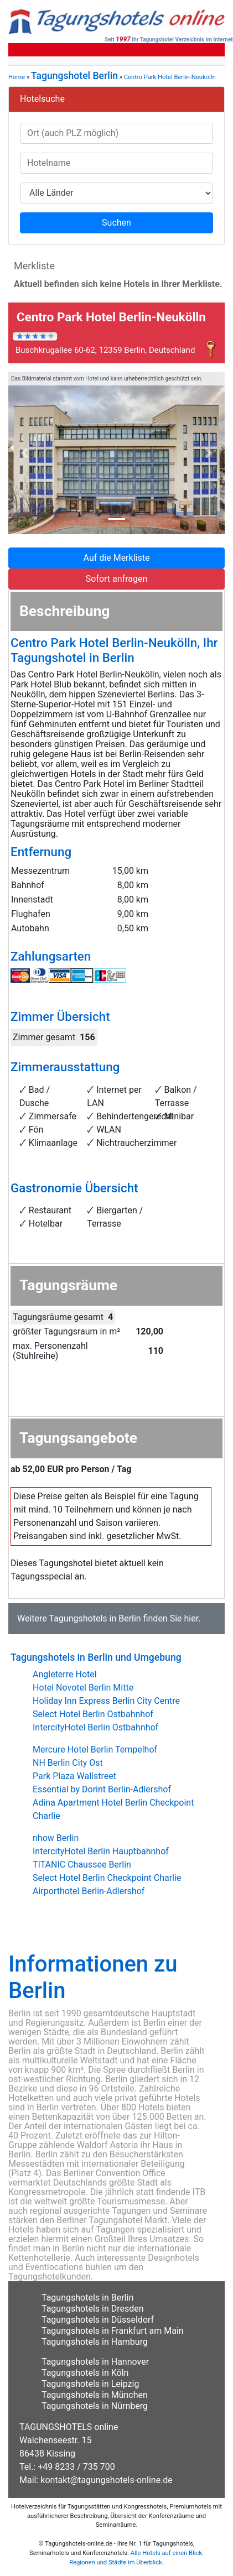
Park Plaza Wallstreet (74, 1776)
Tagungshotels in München (95, 2395)
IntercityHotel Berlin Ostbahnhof (95, 1727)
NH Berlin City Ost (68, 1763)
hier (191, 1618)
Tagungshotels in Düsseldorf (98, 2319)
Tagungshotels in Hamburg (95, 2342)
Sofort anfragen (117, 578)
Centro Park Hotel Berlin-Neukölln (170, 77)
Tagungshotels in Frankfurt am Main (113, 2330)
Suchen (116, 222)
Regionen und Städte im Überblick (115, 2562)
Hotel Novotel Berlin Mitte (83, 1687)
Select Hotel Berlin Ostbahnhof (93, 1714)
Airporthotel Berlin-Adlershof (88, 1891)
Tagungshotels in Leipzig (90, 2384)
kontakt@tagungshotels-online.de (106, 2480)
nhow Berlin (56, 1838)
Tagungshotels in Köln (85, 2373)
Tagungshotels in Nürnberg (95, 2406)
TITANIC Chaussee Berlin (82, 1864)
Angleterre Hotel (65, 1674)
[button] (24, 453)
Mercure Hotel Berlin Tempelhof (95, 1749)
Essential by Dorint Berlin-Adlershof (102, 1789)
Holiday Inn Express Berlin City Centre (106, 1701)
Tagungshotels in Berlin (95, 1618)
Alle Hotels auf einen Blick (166, 2553)
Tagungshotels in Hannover (95, 2361)
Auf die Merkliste (117, 557)
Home (16, 77)
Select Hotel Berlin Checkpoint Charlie (107, 1878)
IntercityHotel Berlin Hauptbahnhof (101, 1851)
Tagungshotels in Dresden (93, 2308)
